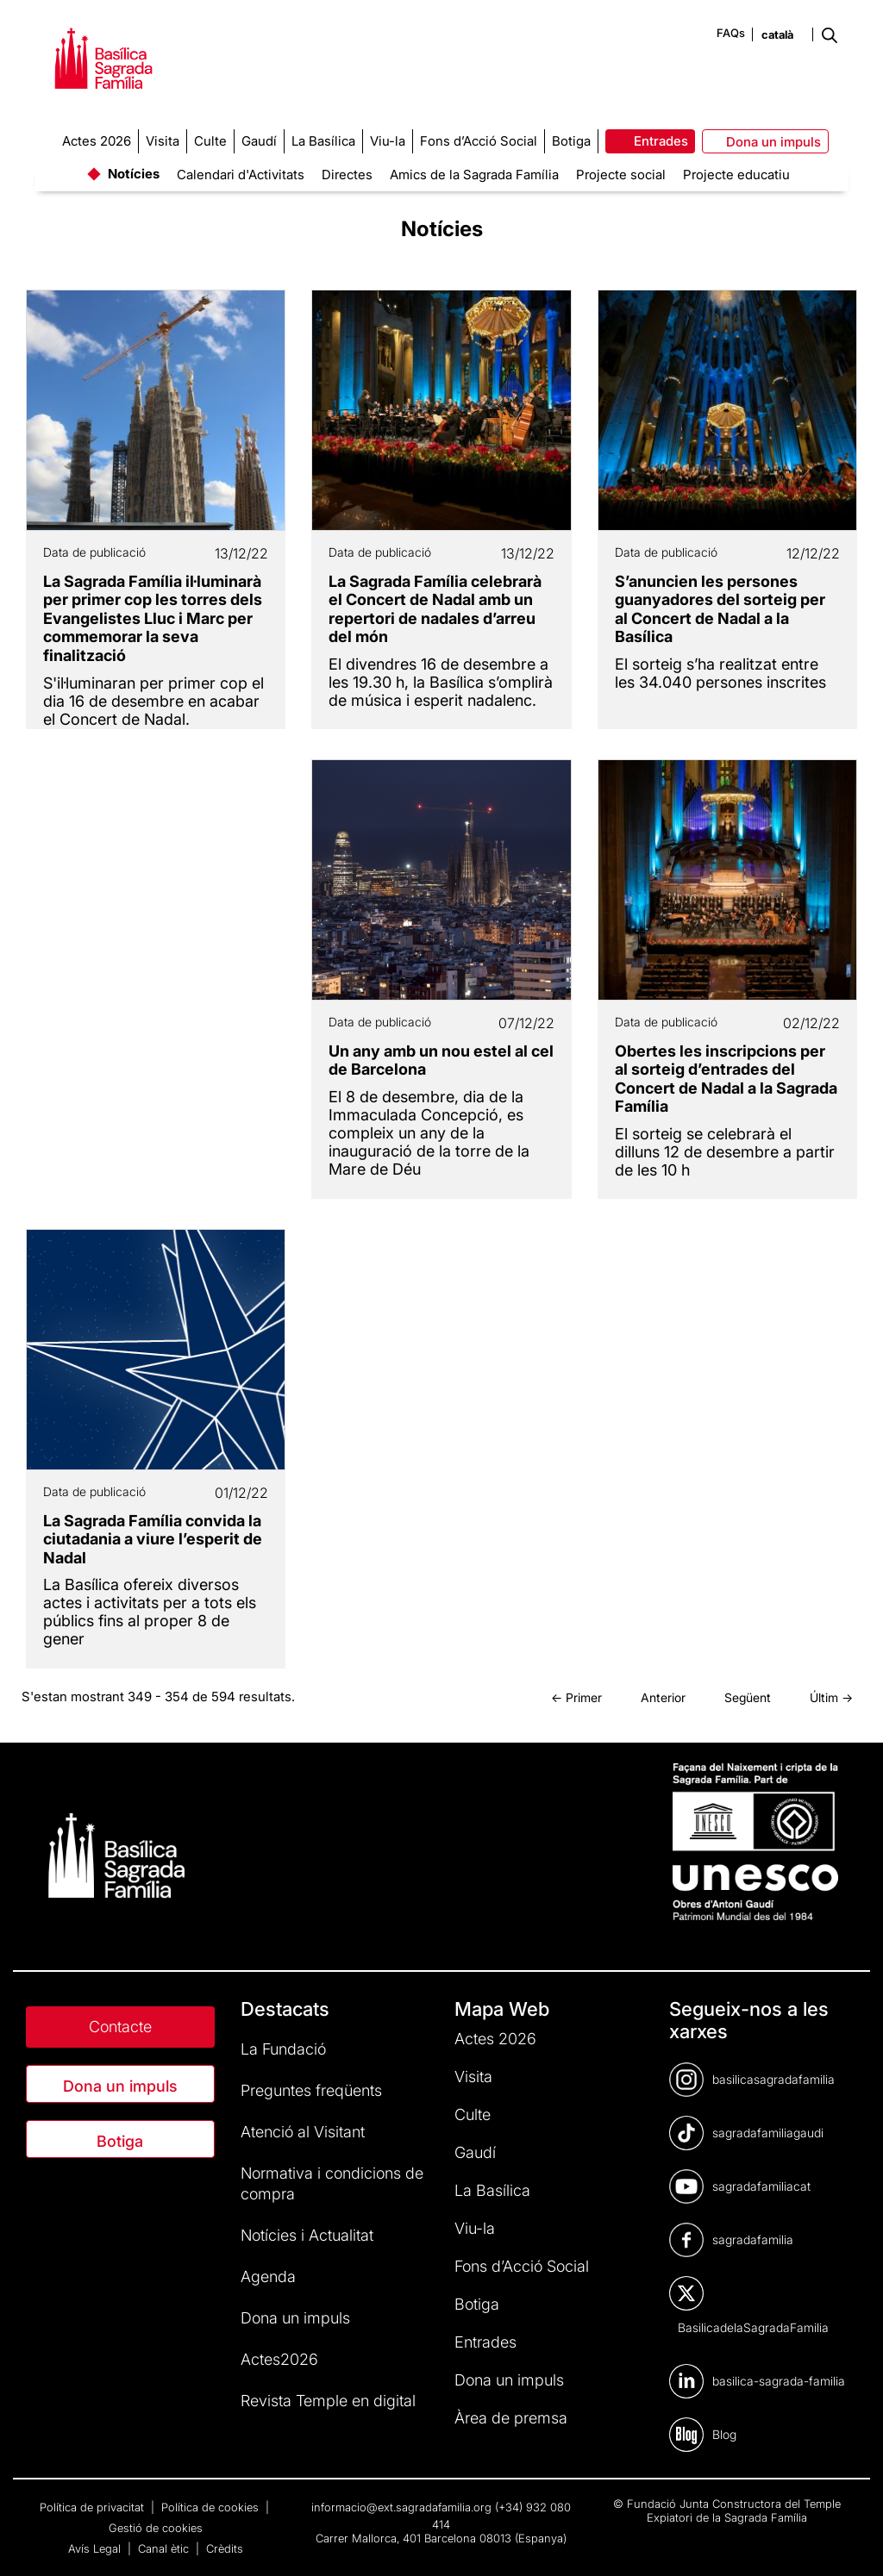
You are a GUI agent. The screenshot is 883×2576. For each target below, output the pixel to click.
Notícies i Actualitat (307, 2235)
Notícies (134, 173)
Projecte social (621, 174)
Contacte (120, 2027)
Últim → (831, 1697)
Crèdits (224, 2548)
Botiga (120, 2141)
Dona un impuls (120, 2086)
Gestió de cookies (156, 2528)
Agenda (268, 2276)
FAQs (731, 33)
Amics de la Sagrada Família (474, 174)
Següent (747, 1697)
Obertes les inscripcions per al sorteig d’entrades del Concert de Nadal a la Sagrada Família (726, 1079)
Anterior (663, 1697)
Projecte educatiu (736, 174)
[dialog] (850, 2541)
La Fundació (283, 2049)
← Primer (576, 1697)
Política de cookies (211, 2507)
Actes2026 (279, 2359)
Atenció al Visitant (303, 2132)
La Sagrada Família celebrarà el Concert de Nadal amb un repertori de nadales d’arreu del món (435, 609)
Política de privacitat (93, 2507)
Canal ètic (165, 2548)
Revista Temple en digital (328, 2401)
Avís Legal (96, 2548)
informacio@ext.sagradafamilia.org (401, 2507)
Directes (347, 174)
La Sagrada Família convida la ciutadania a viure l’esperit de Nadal (152, 1539)
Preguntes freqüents (311, 2090)
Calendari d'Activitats (240, 174)
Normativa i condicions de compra (332, 2183)
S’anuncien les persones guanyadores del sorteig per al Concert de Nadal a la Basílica (720, 609)
